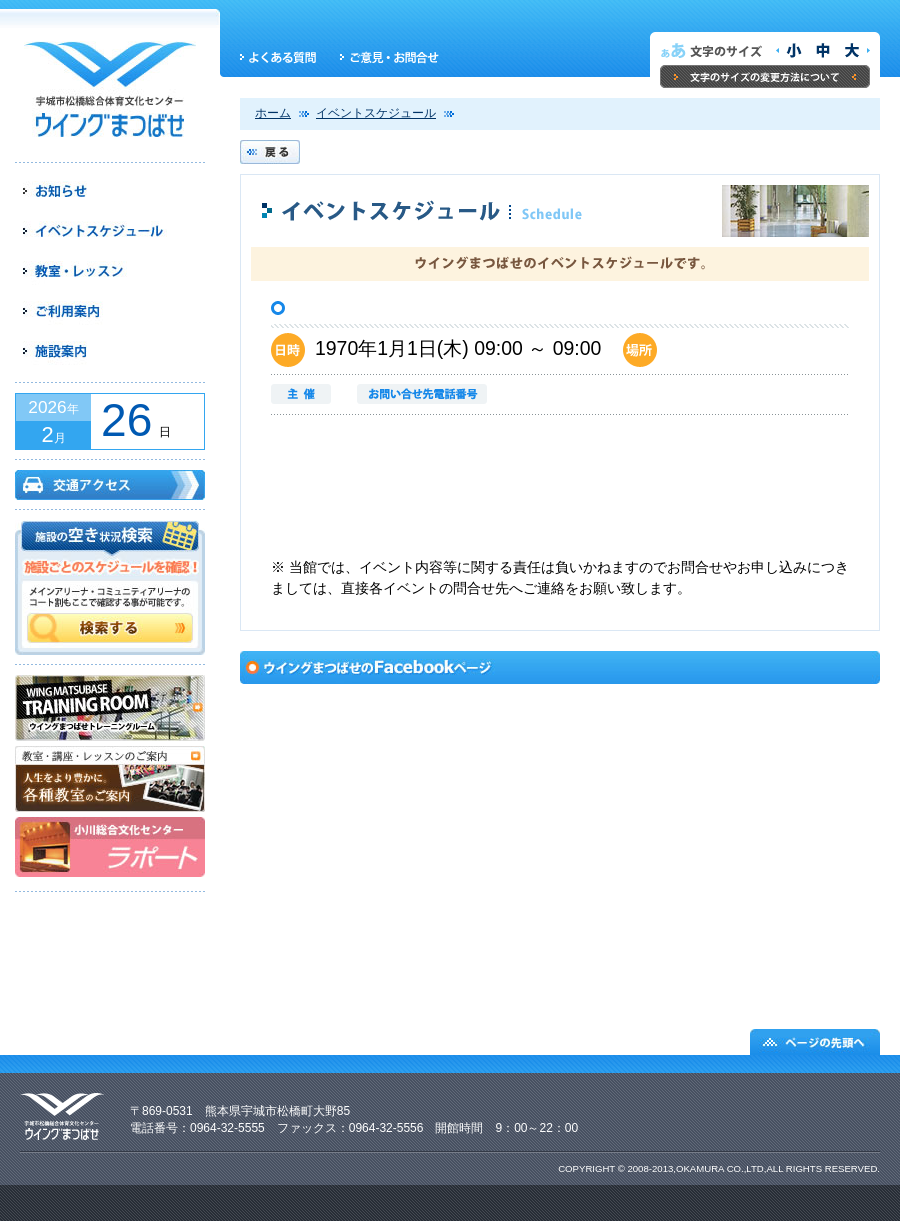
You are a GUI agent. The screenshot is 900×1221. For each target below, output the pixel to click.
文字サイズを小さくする (790, 51)
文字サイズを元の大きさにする (822, 51)
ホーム (273, 113)
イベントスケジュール (376, 113)
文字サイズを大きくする (854, 51)
